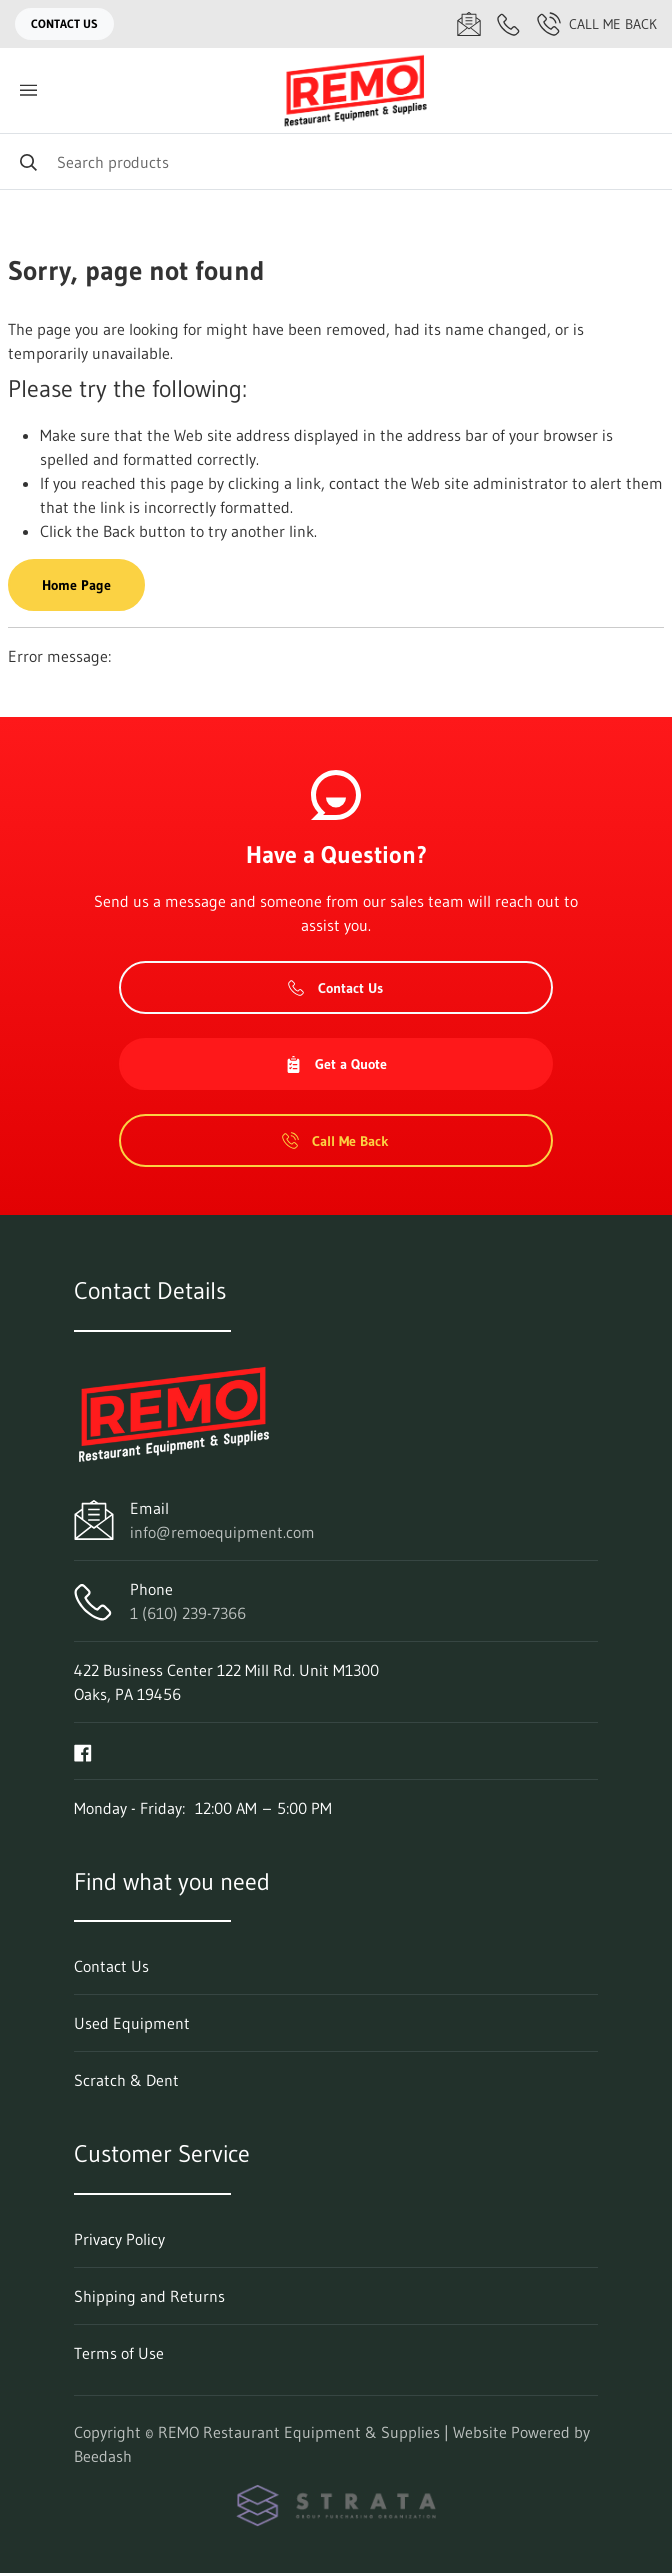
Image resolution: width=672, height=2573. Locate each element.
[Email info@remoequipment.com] (469, 24)
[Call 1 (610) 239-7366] (509, 24)
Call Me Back (597, 24)
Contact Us (64, 23)
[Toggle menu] (28, 90)
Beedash (103, 2456)
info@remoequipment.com (222, 1532)
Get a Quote (336, 1064)
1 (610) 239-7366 (188, 1613)
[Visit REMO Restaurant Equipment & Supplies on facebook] (83, 1751)
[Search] (336, 161)
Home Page (76, 585)
